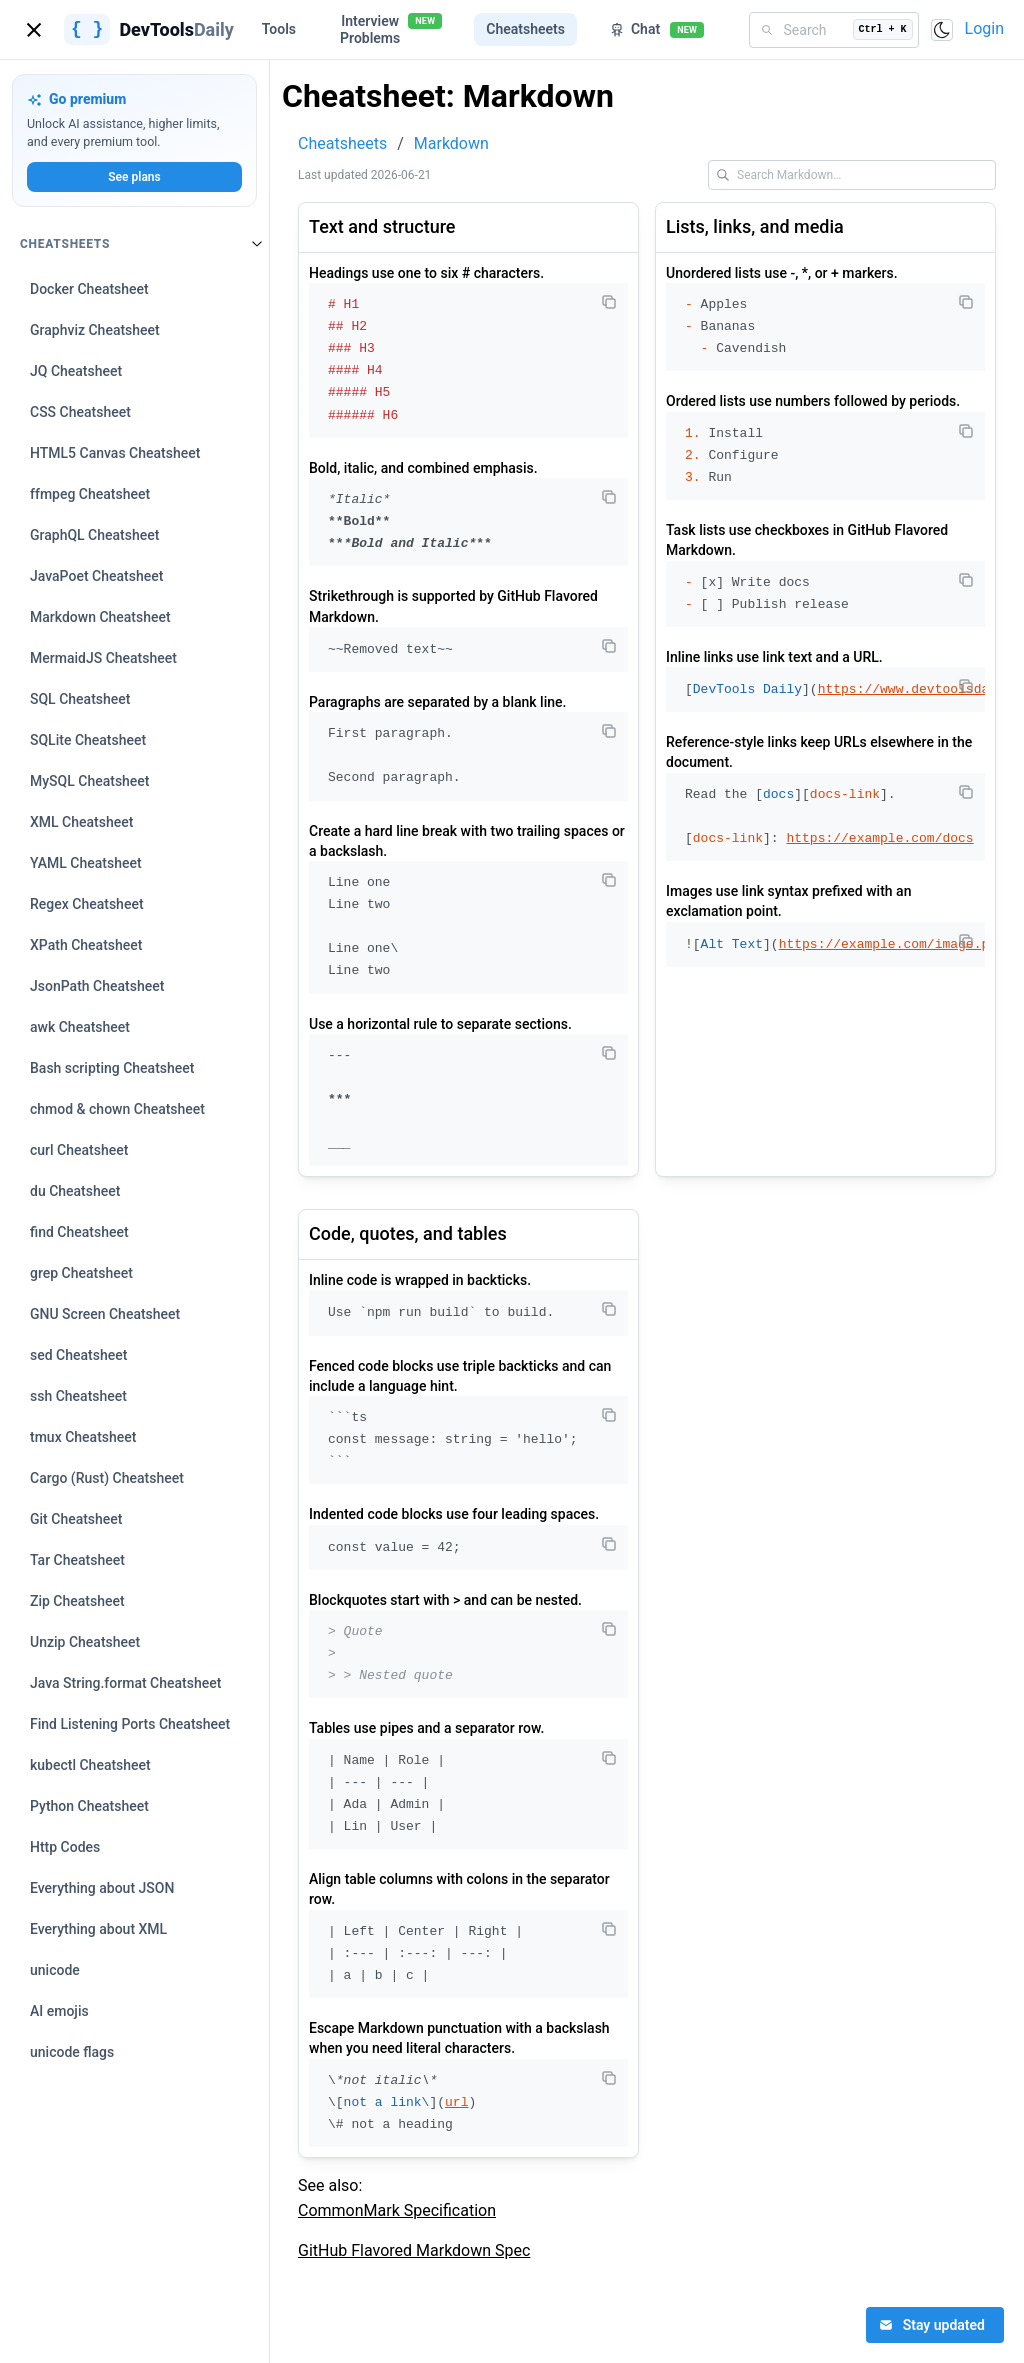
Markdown (451, 144)
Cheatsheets (342, 144)
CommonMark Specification (397, 2210)
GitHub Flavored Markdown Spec (414, 2250)
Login (984, 28)
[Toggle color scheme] (942, 30)
